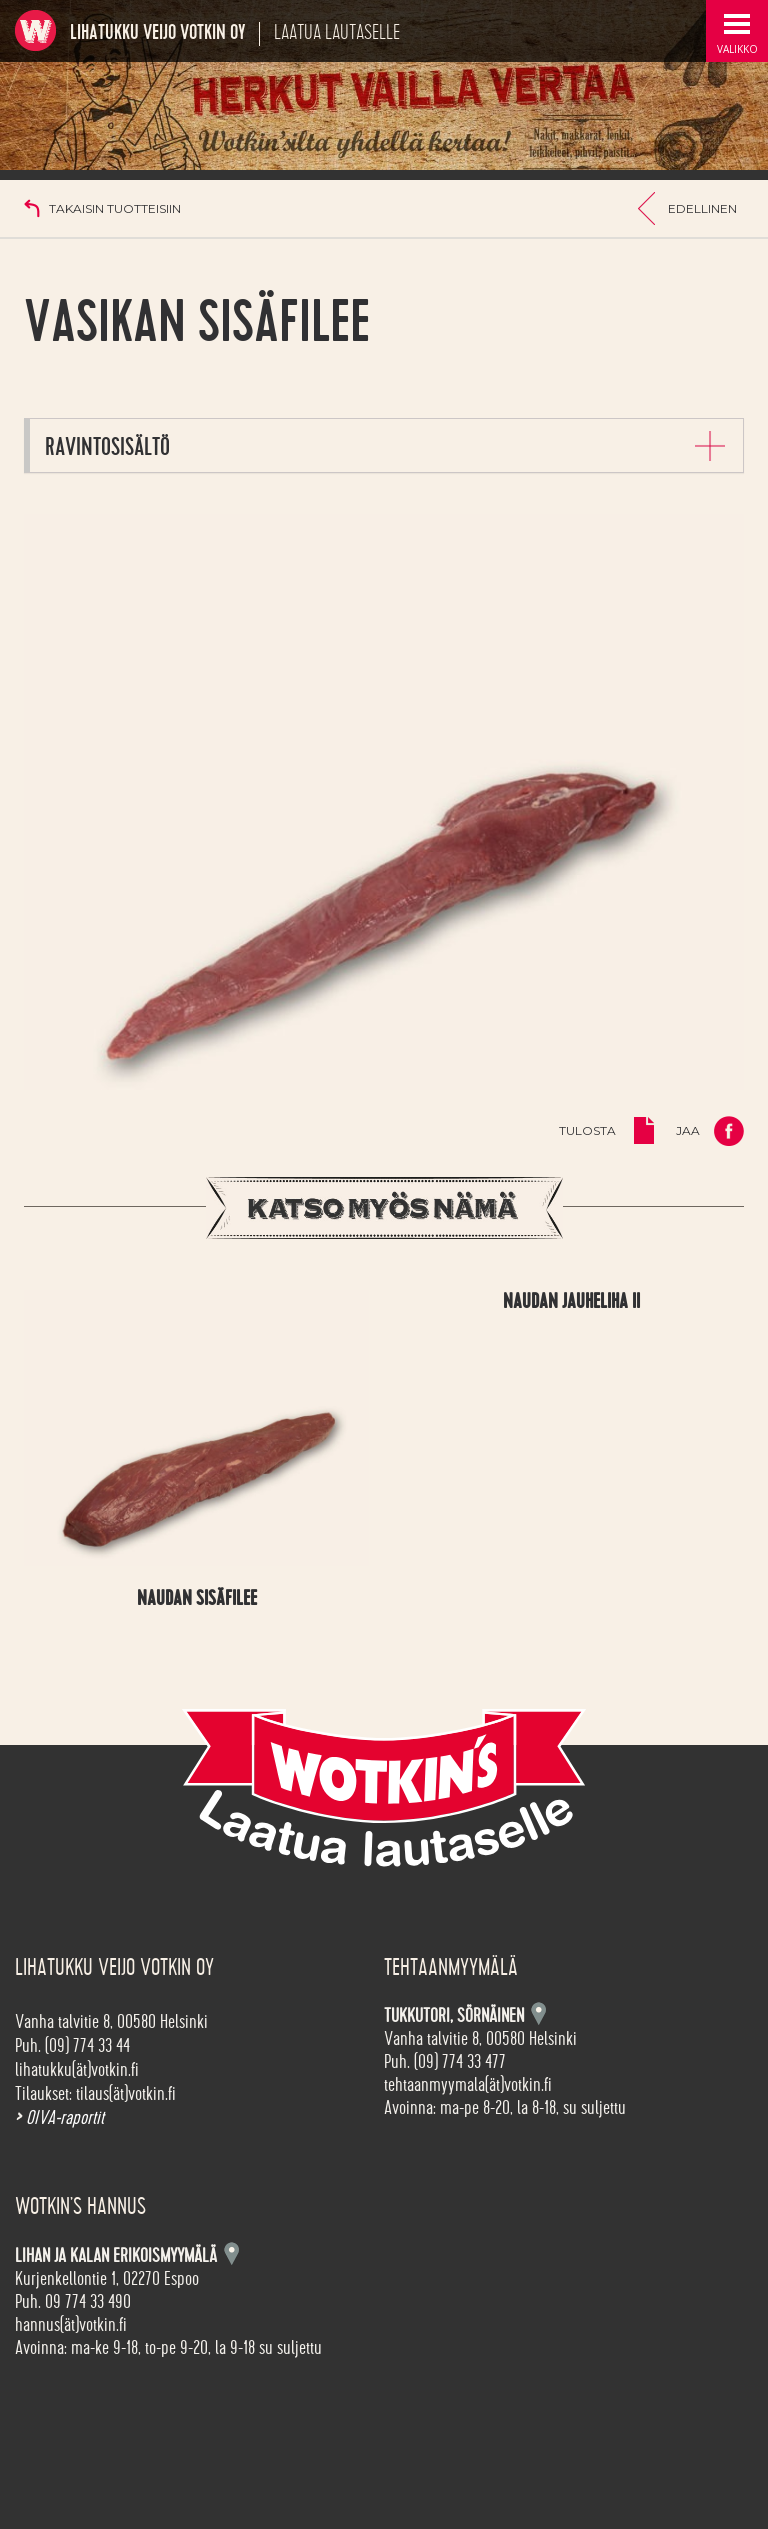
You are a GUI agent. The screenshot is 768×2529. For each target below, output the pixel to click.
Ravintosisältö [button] (107, 447)
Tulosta (587, 1130)
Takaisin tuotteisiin (115, 208)
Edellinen (702, 208)
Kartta (231, 2253)
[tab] (386, 445)
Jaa (688, 1130)
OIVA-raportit (59, 2118)
